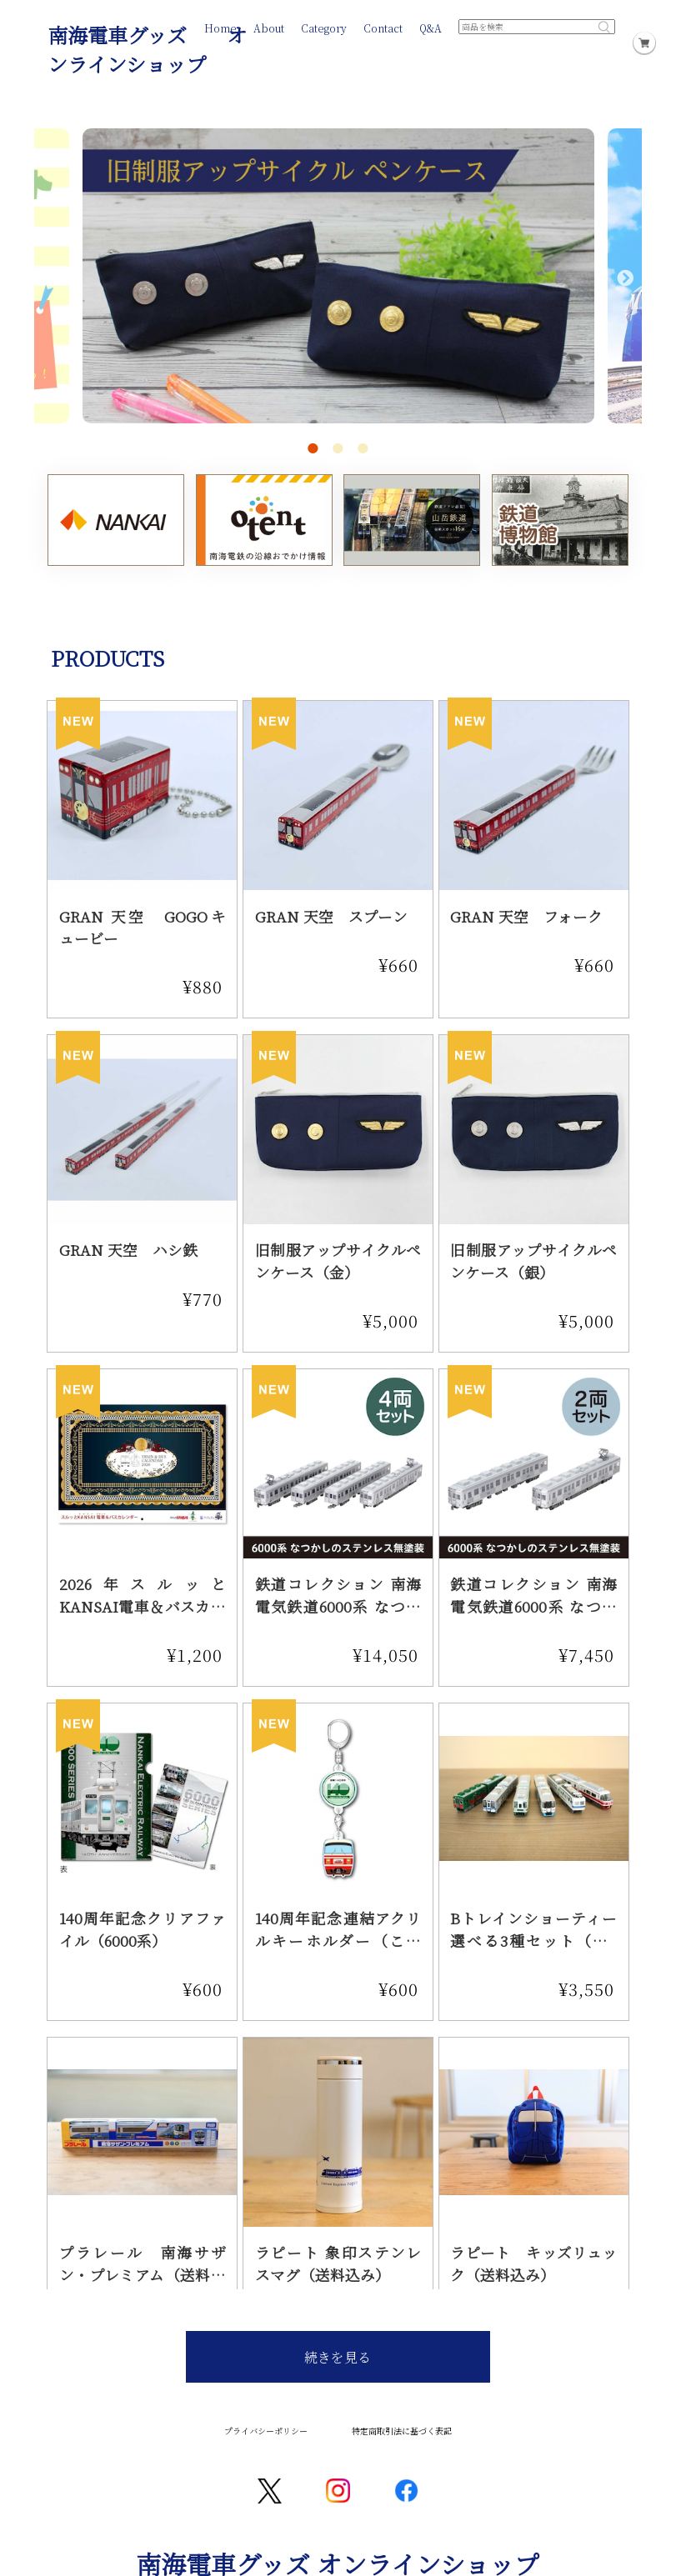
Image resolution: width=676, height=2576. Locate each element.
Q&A (430, 28)
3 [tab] (362, 448)
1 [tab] (312, 448)
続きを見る (337, 2357)
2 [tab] (337, 448)
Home (220, 28)
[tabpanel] (338, 288)
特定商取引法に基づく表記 (402, 2430)
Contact (383, 28)
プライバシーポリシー (266, 2430)
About (268, 28)
